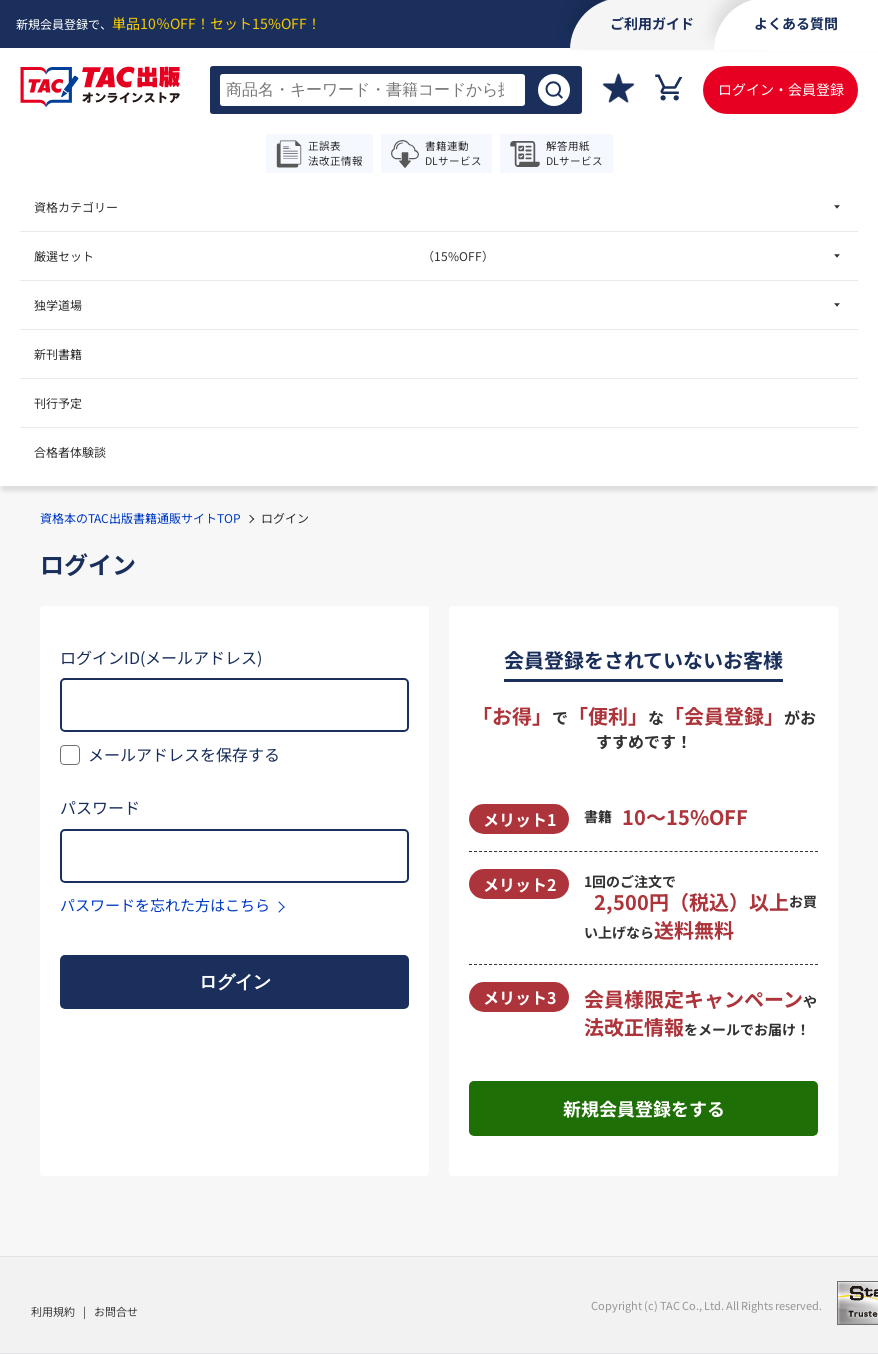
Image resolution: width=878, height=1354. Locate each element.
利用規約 (53, 1311)
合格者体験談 (70, 451)
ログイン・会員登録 (781, 89)
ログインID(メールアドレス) (161, 657)
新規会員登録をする (644, 1108)
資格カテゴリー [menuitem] (76, 206)
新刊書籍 (58, 353)
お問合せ (116, 1311)
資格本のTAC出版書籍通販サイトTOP (140, 517)
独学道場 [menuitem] (58, 304)
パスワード (100, 807)
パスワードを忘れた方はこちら (165, 904)
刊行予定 (58, 402)
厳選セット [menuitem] (264, 255)
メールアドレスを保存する (184, 754)
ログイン (235, 982)
